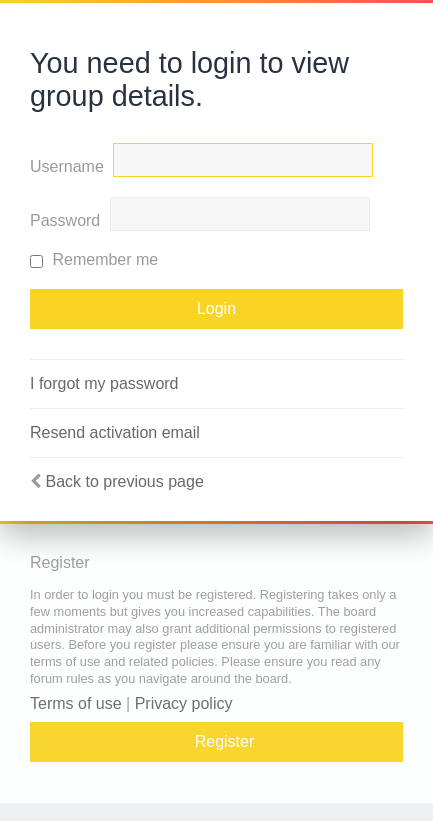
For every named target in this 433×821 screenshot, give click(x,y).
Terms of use (76, 703)
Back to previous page (124, 481)
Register (225, 741)
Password (65, 220)
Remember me (94, 259)
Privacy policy (184, 703)
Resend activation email (115, 432)
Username (67, 166)
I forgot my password (104, 383)
